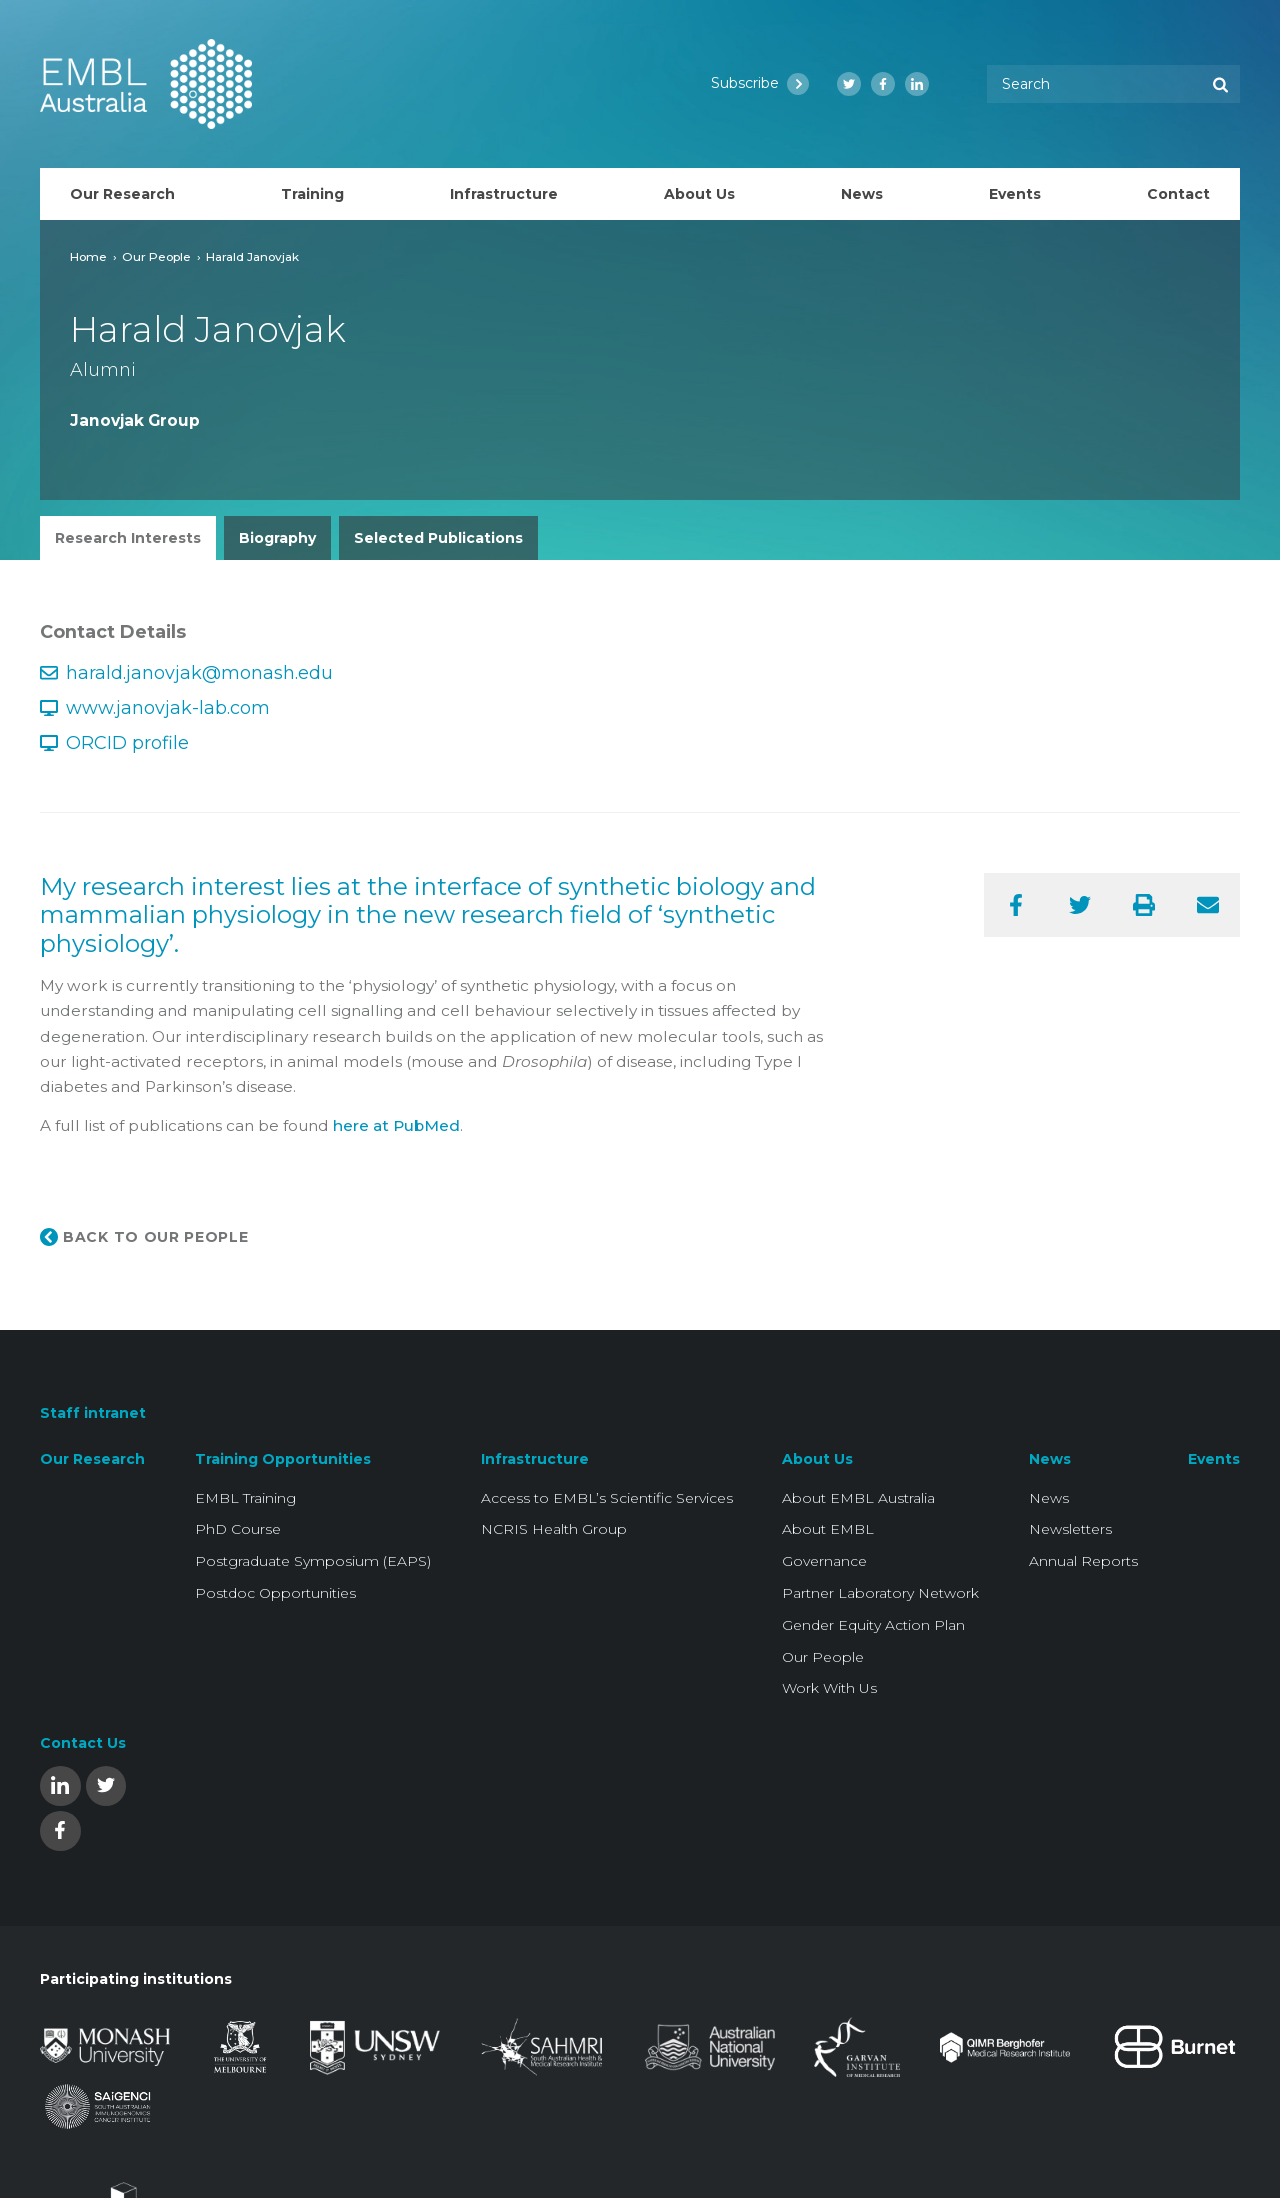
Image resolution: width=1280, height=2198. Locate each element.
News (1050, 1459)
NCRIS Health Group (554, 1529)
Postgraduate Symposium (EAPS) (313, 1561)
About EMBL (828, 1529)
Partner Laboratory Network (880, 1593)
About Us (817, 1459)
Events (1214, 1459)
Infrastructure (535, 1459)
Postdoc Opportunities (275, 1593)
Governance (824, 1561)
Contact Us (83, 1743)
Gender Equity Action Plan (873, 1625)
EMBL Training (245, 1498)
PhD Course (238, 1529)
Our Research (92, 1459)
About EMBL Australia (858, 1498)
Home (88, 256)
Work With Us (829, 1688)
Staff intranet (93, 1413)
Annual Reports (1083, 1561)
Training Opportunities (283, 1459)
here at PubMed (396, 1125)
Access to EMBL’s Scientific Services (607, 1498)
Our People (156, 256)
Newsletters (1070, 1529)
